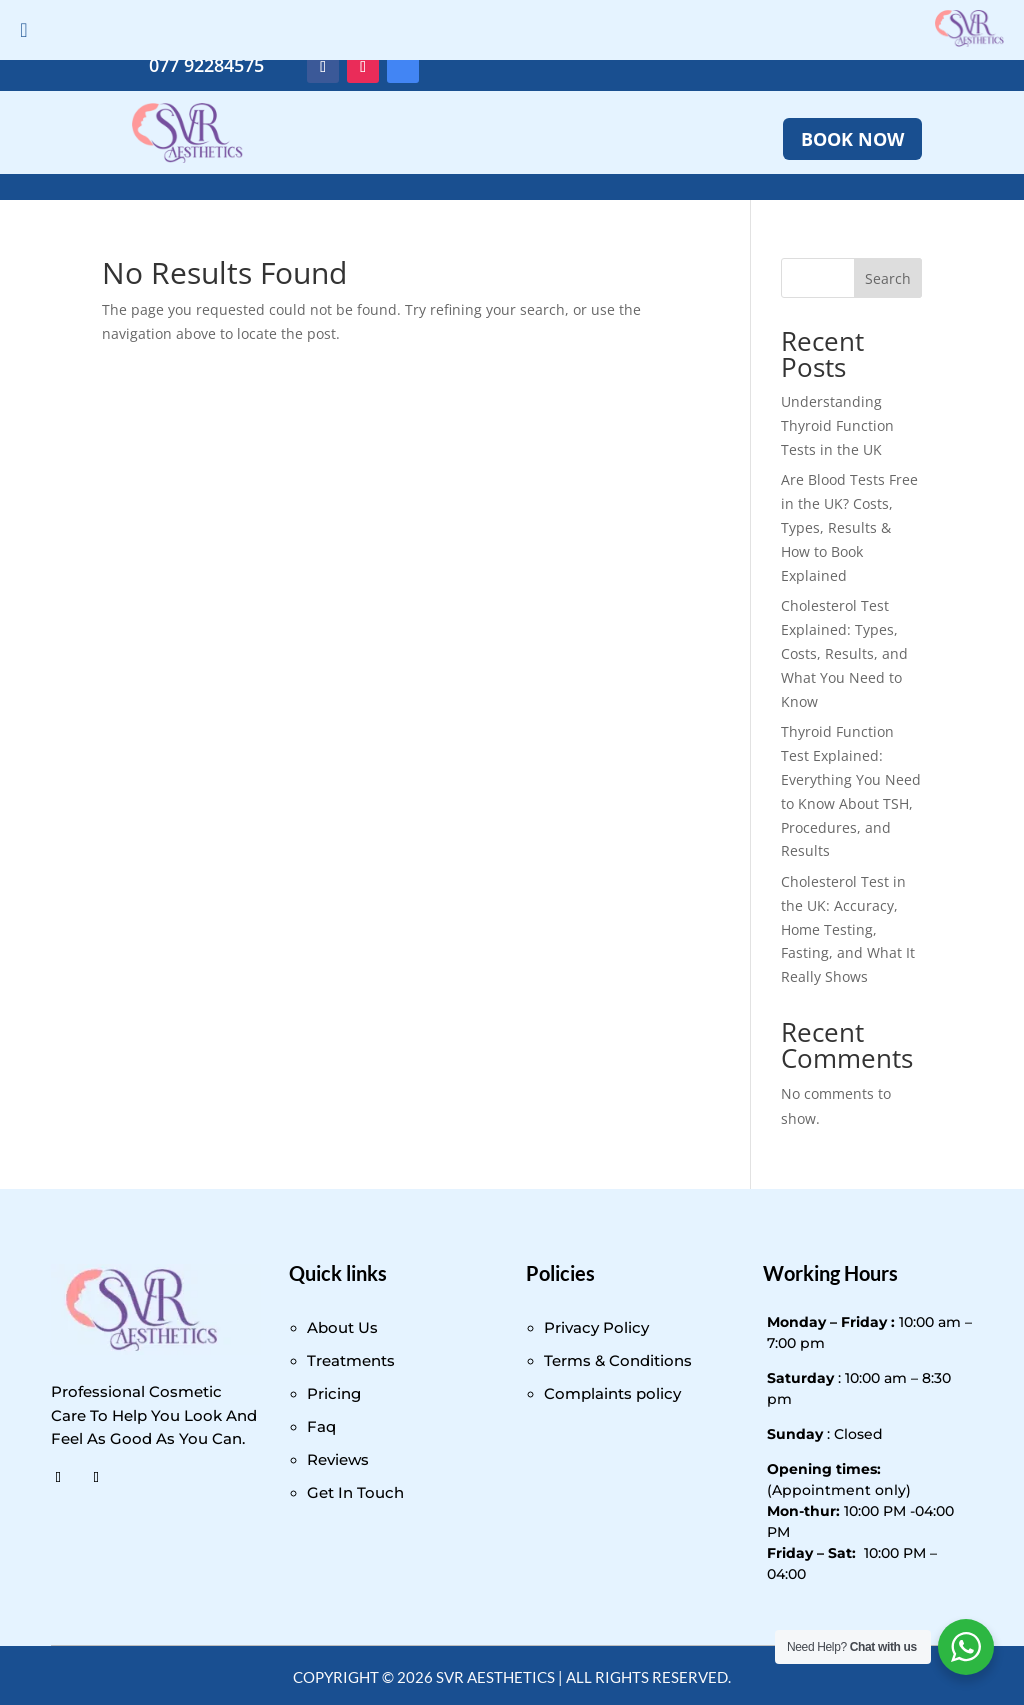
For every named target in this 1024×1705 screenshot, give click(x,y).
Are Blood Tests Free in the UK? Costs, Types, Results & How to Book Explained (849, 527)
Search (888, 278)
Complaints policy (612, 1393)
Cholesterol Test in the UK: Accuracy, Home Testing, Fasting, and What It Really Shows (848, 929)
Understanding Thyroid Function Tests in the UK (837, 425)
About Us (342, 1327)
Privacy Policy (596, 1327)
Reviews (338, 1459)
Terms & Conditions (618, 1360)
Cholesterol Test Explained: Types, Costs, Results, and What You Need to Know (844, 653)
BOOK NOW (852, 139)
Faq (321, 1426)
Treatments (351, 1360)
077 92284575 (206, 65)
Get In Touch (355, 1492)
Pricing (334, 1393)
